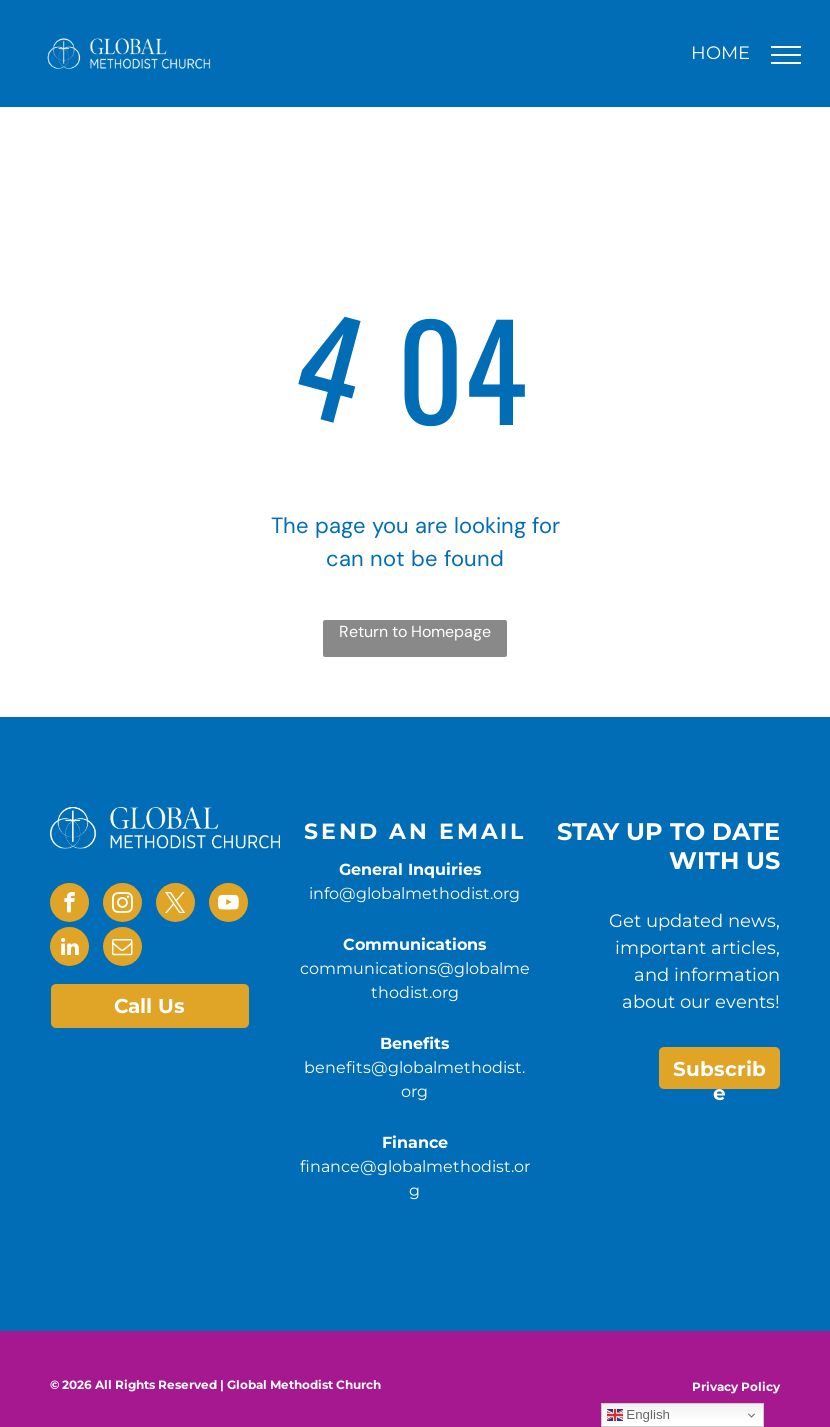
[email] (122, 949)
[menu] (786, 55)
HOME (720, 53)
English (638, 1415)
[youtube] (228, 905)
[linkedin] (69, 949)
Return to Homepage (415, 631)
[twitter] (175, 905)
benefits (337, 1214)
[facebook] (69, 905)
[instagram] (122, 905)
